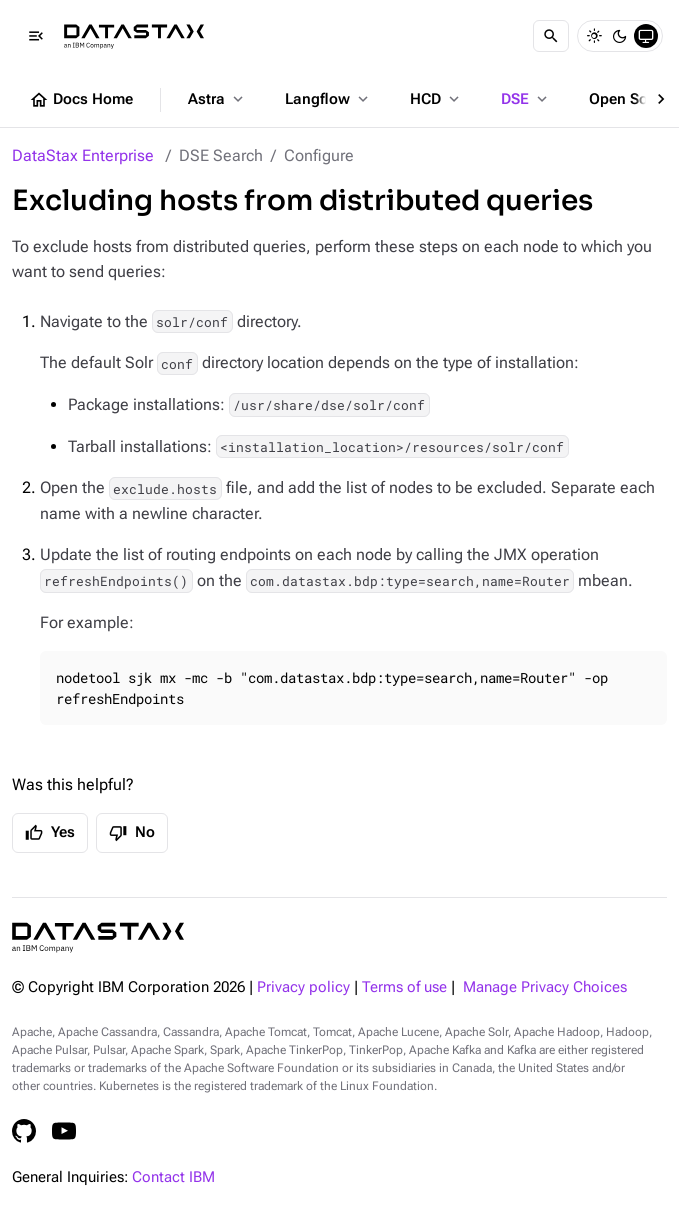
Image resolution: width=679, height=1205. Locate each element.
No (132, 833)
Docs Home (81, 100)
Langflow (328, 99)
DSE (526, 99)
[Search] (551, 36)
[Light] (594, 36)
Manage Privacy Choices (545, 987)
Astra (217, 99)
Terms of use (404, 987)
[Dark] (620, 36)
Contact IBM (173, 1177)
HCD (436, 99)
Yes (50, 833)
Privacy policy (303, 987)
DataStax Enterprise (83, 155)
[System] (646, 36)
